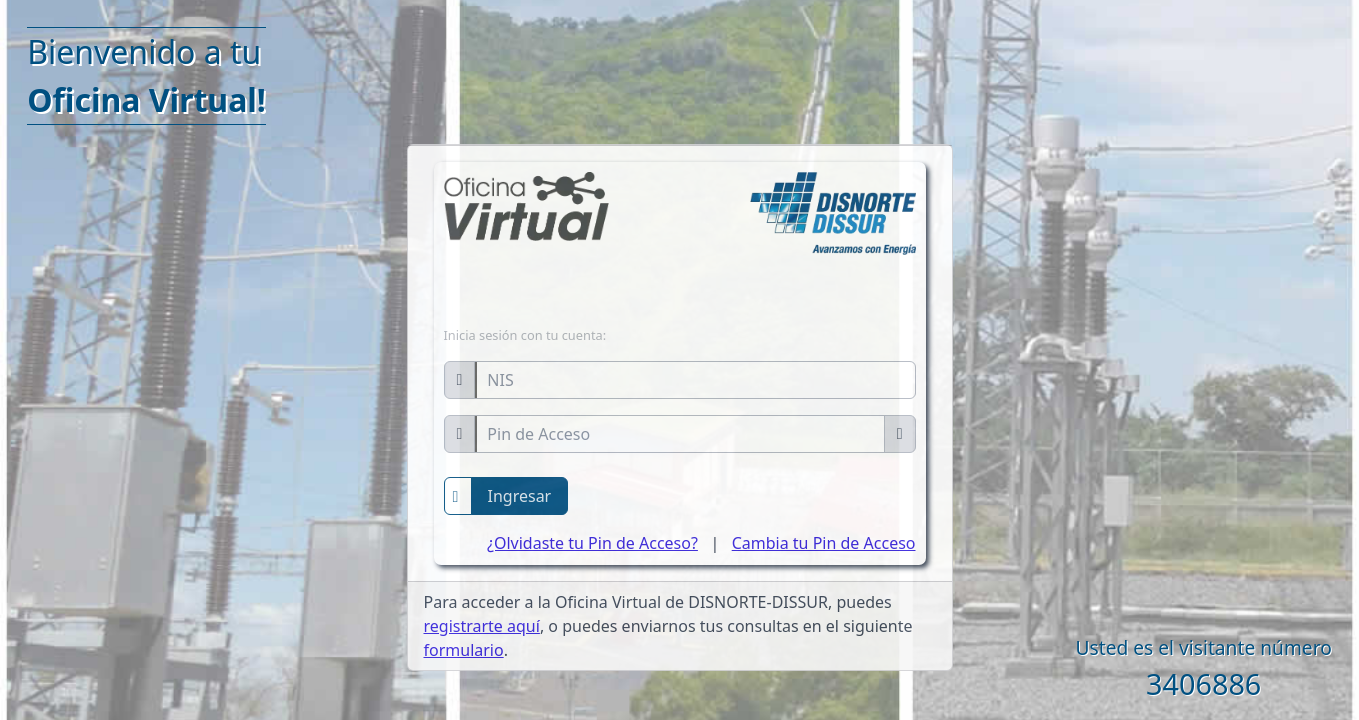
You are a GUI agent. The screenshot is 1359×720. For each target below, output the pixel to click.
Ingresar (520, 496)
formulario (464, 650)
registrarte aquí (482, 626)
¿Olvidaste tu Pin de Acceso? (592, 543)
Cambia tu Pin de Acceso (824, 543)
